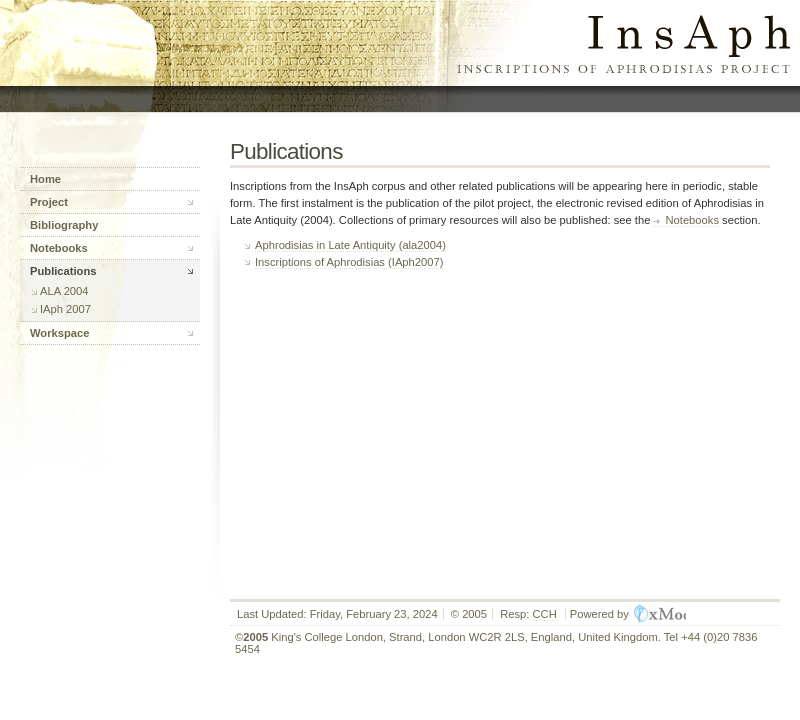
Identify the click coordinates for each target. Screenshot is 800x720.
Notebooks (692, 220)
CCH (544, 614)
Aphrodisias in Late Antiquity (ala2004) (350, 245)
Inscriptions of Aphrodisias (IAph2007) (349, 262)
